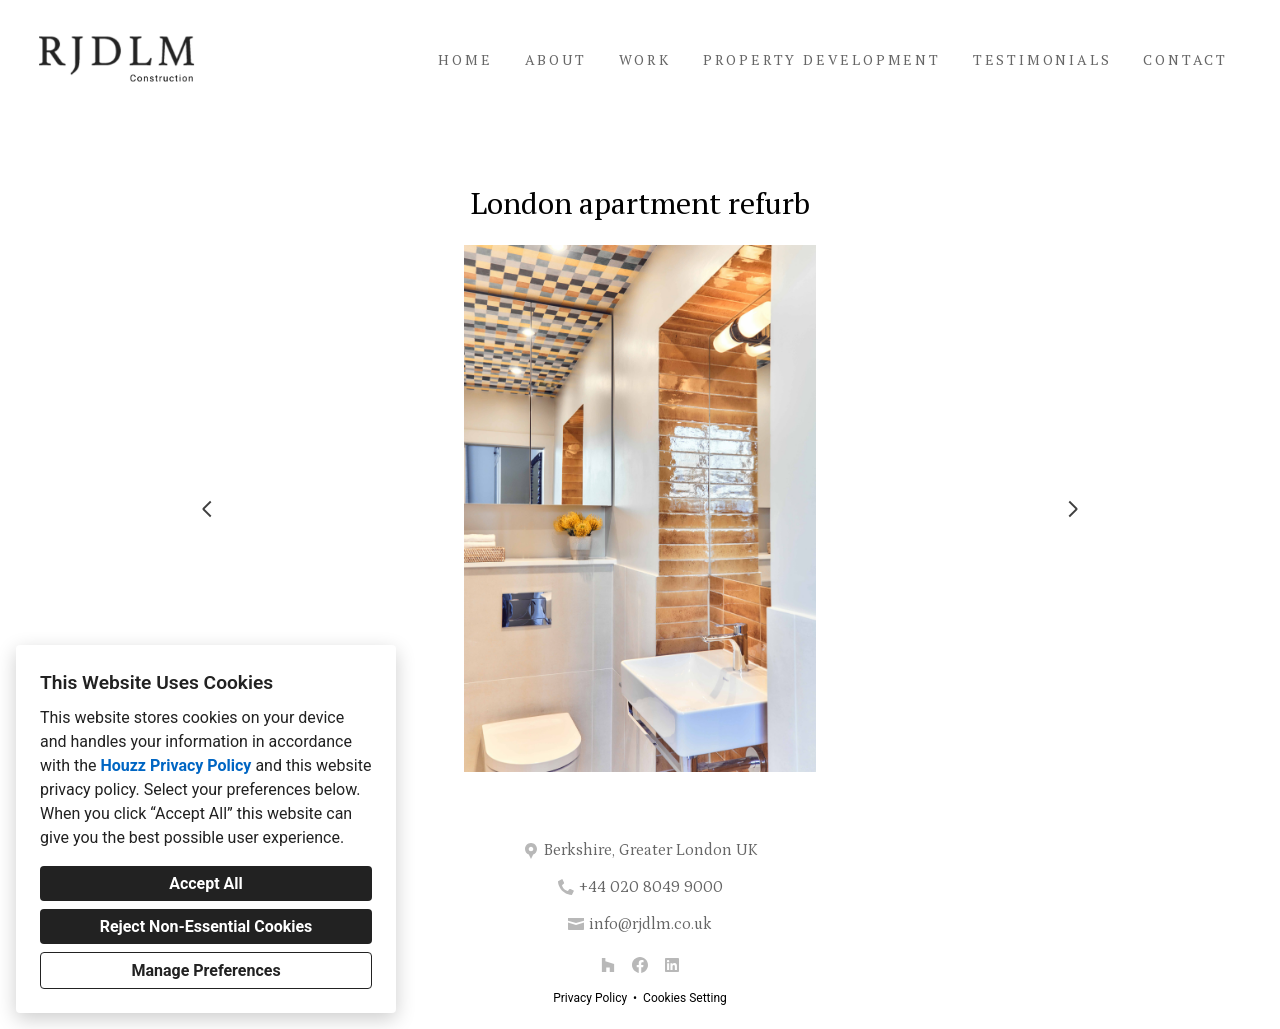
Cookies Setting (685, 998)
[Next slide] (1073, 509)
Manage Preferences (205, 970)
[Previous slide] (207, 509)
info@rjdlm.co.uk (650, 924)
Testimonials (1042, 59)
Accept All (206, 883)
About (556, 59)
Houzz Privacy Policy (175, 765)
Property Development (822, 59)
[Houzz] (608, 965)
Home (465, 59)
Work (645, 59)
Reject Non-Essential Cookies (206, 926)
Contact (1185, 59)
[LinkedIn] (672, 965)
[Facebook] (640, 965)
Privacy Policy (590, 998)
